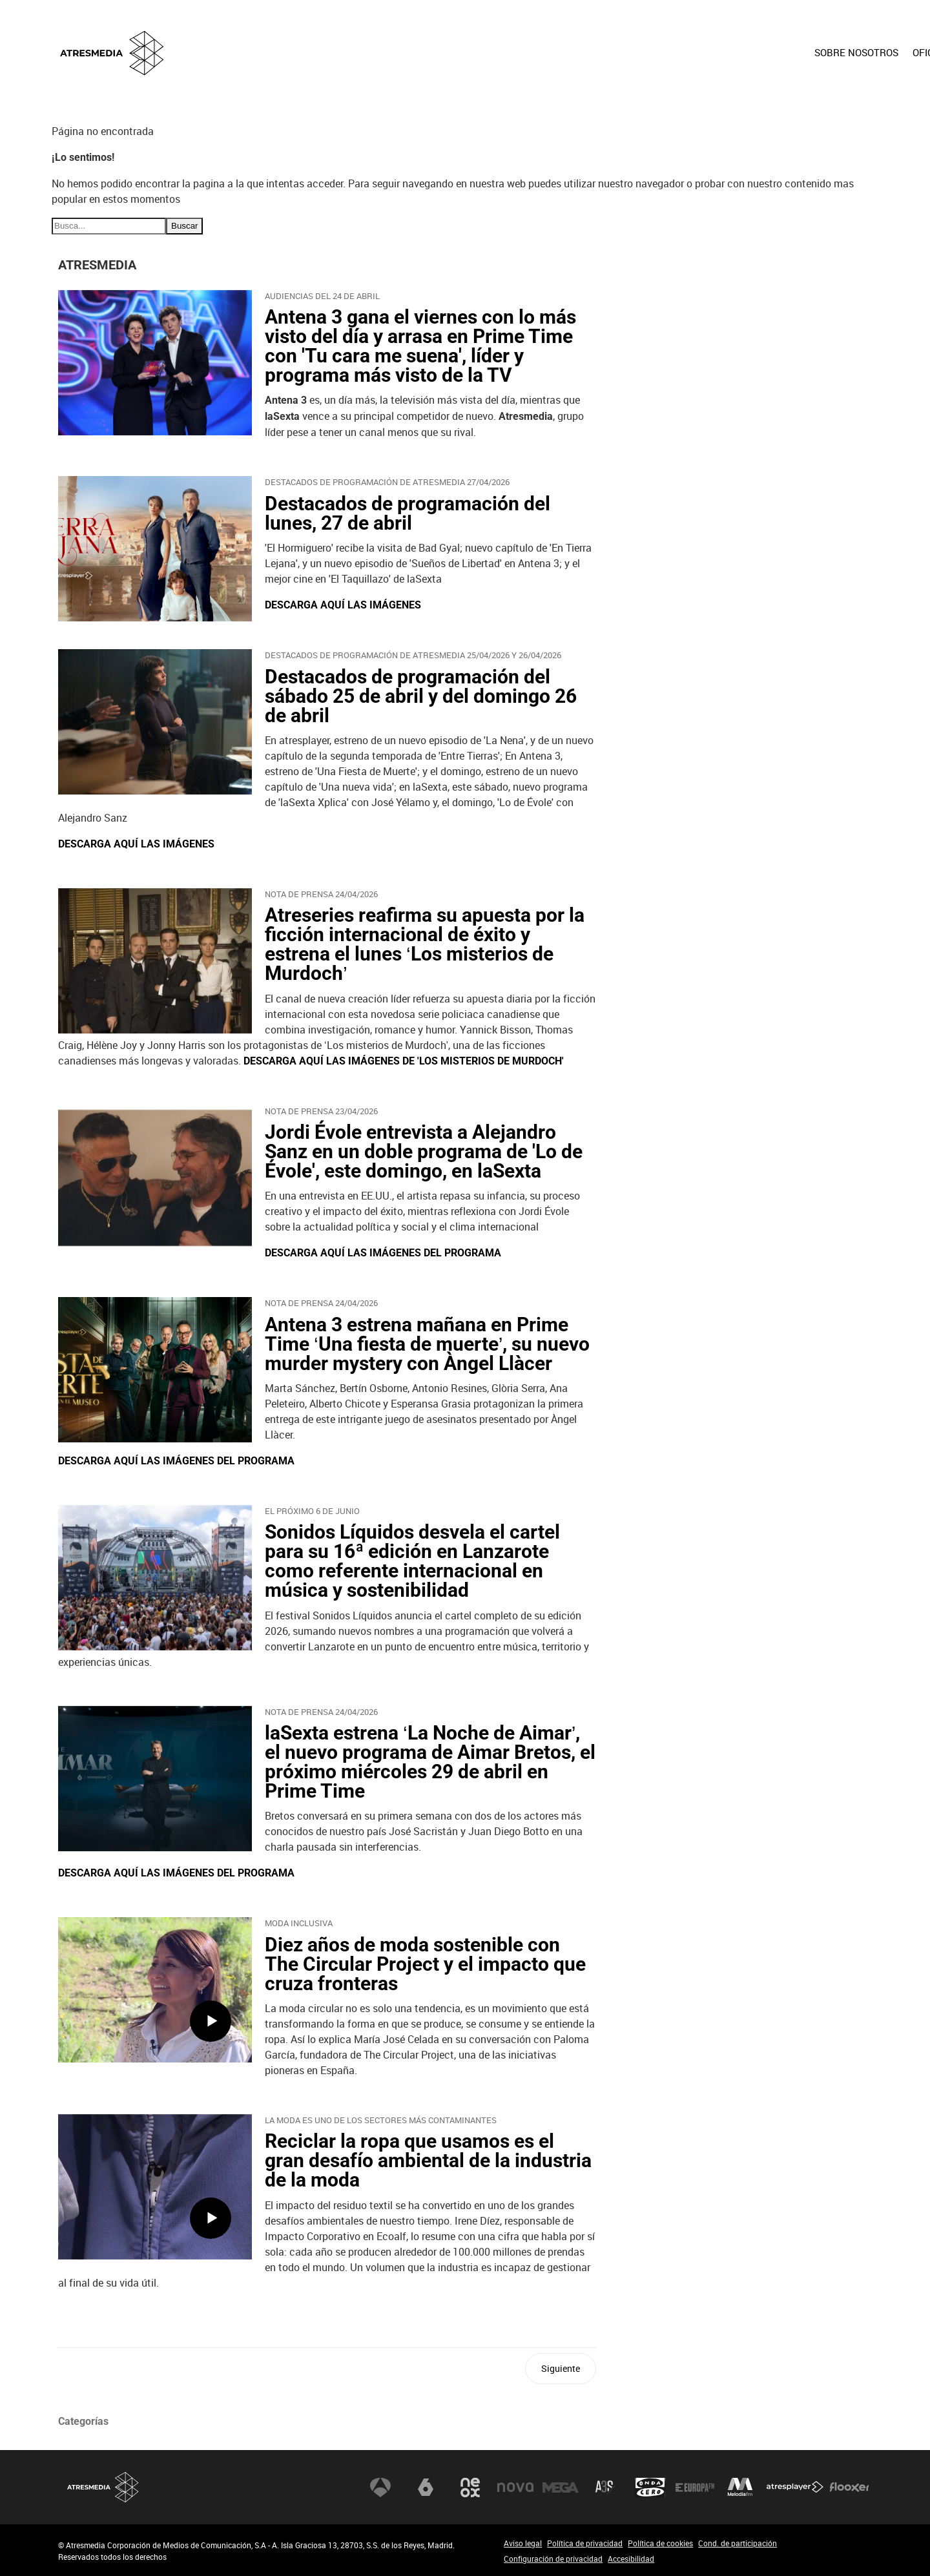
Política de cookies (660, 2543)
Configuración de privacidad (553, 2558)
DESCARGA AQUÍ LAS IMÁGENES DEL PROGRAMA (383, 1253)
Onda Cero (650, 2487)
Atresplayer (795, 2487)
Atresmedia (103, 2487)
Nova (515, 2487)
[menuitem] (570, 63)
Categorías (83, 2421)
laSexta (425, 2487)
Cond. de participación (737, 2543)
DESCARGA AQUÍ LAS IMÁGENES (343, 605)
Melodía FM (740, 2487)
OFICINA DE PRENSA (672, 52)
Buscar (184, 226)
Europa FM (695, 2487)
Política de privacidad (585, 2543)
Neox (470, 2487)
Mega (560, 2487)
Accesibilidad (631, 2558)
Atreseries (605, 2487)
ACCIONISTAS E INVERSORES (799, 52)
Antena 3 (380, 2487)
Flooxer (849, 2487)
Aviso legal (523, 2543)
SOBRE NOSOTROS (570, 52)
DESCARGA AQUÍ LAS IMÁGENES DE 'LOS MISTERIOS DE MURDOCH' (403, 1061)
